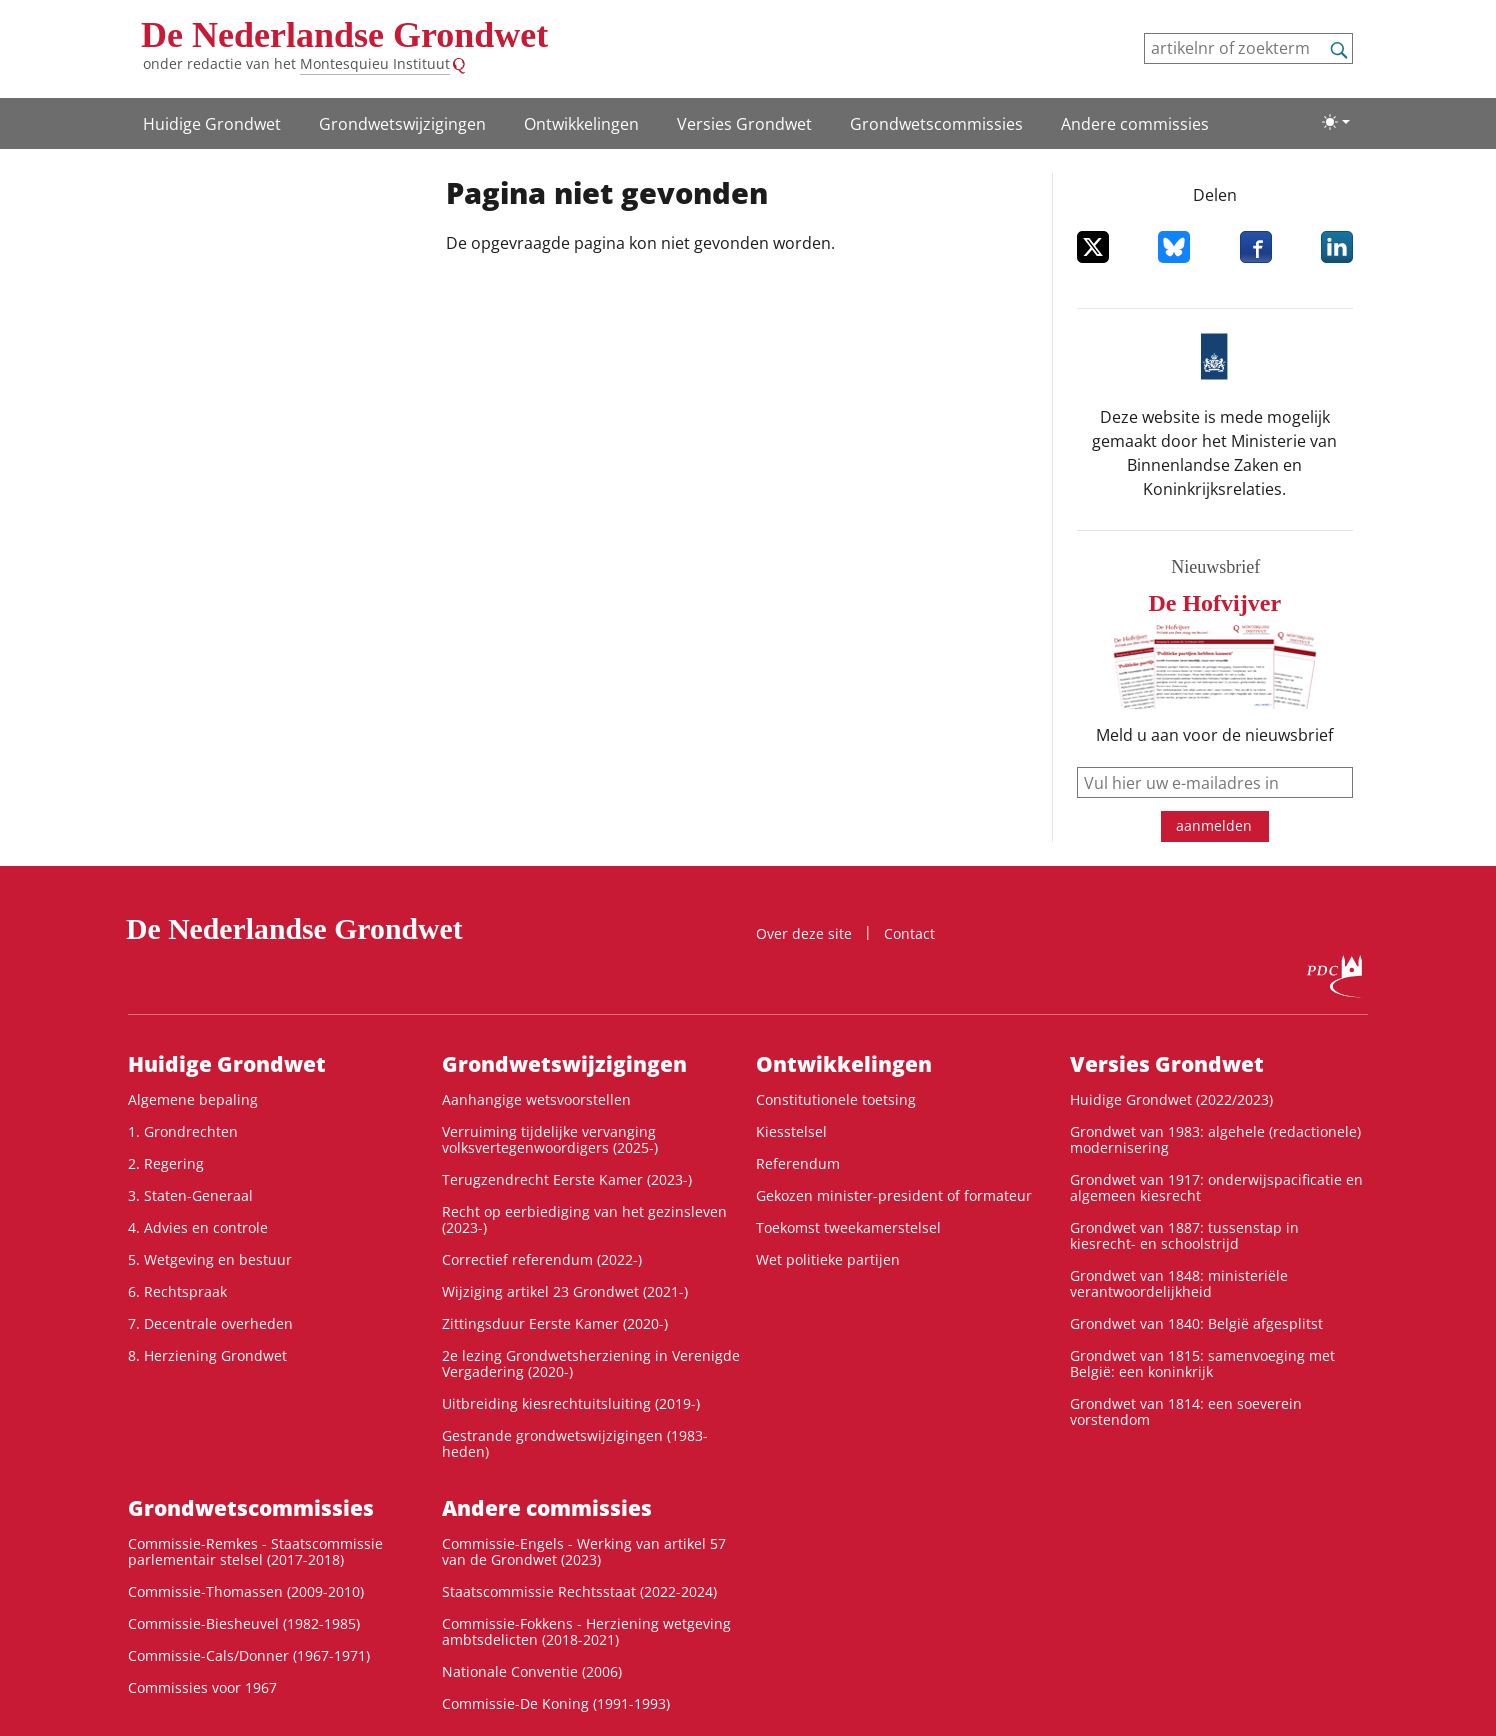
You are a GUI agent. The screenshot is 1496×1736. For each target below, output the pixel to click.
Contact (909, 933)
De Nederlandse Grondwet (344, 35)
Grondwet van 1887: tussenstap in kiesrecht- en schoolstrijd (1184, 1235)
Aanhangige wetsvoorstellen (536, 1099)
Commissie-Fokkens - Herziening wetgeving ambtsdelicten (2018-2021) (586, 1631)
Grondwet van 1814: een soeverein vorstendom (1186, 1411)
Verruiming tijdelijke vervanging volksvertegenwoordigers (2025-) (550, 1139)
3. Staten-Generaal (190, 1195)
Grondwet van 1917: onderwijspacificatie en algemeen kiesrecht (1216, 1187)
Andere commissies (1135, 124)
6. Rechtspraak (177, 1291)
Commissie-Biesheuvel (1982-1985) (244, 1623)
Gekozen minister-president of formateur (894, 1195)
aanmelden (1214, 825)
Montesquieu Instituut (375, 63)
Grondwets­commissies (936, 124)
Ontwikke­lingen (581, 124)
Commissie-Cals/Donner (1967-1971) (249, 1655)
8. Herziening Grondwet (207, 1355)
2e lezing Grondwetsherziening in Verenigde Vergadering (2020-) (591, 1363)
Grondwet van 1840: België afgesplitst (1196, 1323)
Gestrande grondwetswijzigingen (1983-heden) (575, 1443)
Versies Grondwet (744, 124)
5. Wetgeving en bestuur (210, 1259)
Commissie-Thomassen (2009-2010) (246, 1591)
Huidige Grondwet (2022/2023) (1171, 1099)
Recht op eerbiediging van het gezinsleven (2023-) (584, 1219)
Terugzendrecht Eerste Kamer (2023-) (567, 1179)
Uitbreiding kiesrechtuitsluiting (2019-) (571, 1403)
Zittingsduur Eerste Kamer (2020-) (555, 1323)
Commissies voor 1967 (202, 1687)
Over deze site (804, 933)
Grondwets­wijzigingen (402, 124)
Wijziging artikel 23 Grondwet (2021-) (565, 1291)
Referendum (798, 1163)
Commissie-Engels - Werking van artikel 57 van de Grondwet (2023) (584, 1551)
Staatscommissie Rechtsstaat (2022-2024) (579, 1591)
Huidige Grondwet (212, 124)
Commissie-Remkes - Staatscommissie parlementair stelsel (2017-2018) (255, 1551)
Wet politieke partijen (828, 1259)
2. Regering (166, 1163)
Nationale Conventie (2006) (532, 1671)
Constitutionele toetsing (836, 1099)
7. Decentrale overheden (210, 1323)
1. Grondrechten (183, 1131)
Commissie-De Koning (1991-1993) (556, 1703)
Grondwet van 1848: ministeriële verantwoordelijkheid (1179, 1283)
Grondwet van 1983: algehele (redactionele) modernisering (1215, 1139)
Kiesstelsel (791, 1131)
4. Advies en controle (198, 1227)
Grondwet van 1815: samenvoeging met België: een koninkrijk (1202, 1363)
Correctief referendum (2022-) (542, 1259)
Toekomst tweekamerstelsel (848, 1227)
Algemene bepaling (193, 1099)
